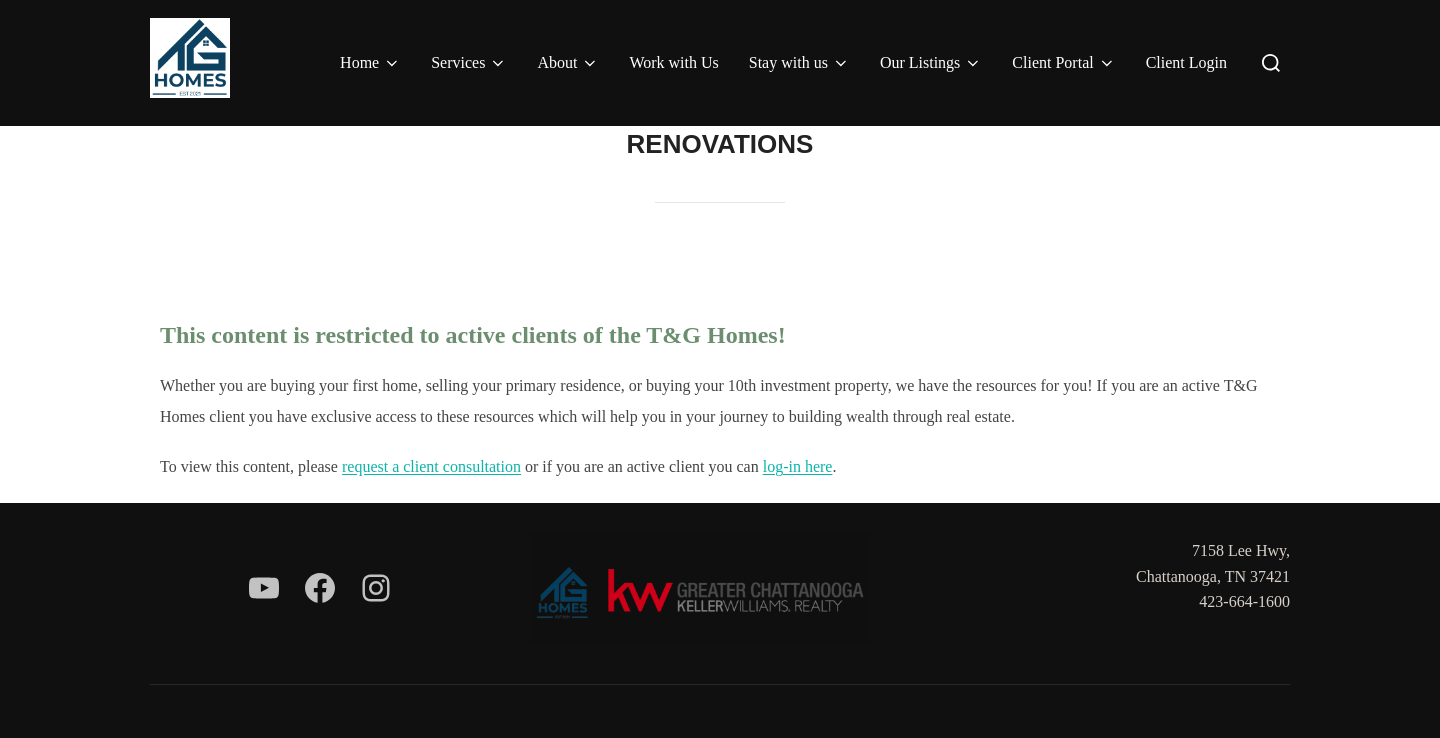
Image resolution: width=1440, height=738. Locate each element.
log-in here (798, 466)
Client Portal (1063, 63)
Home (370, 63)
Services (469, 63)
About (568, 63)
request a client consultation (431, 466)
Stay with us (799, 63)
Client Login (1186, 62)
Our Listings (931, 63)
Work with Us (673, 62)
